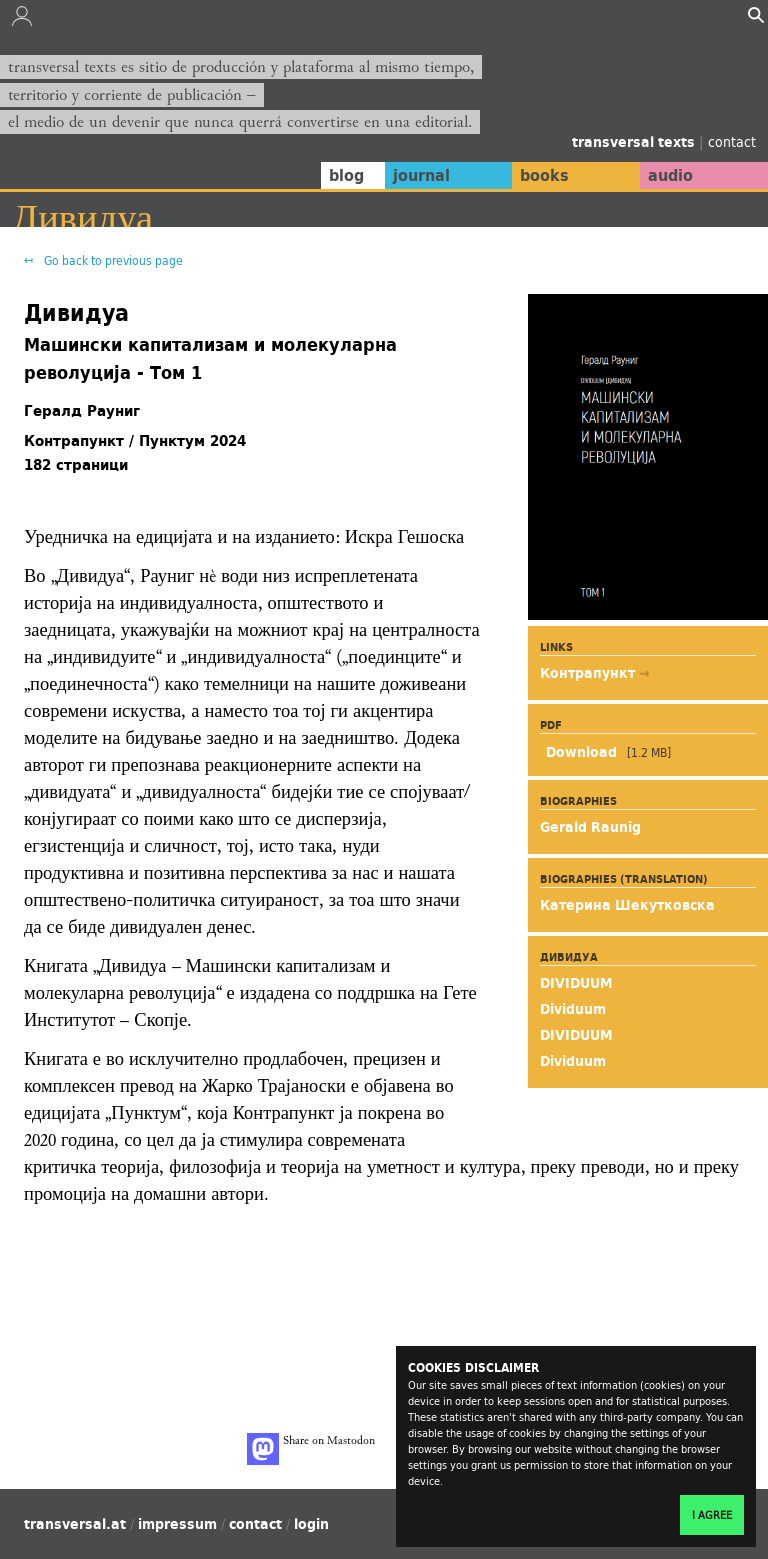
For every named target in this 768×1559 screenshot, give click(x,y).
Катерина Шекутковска (627, 905)
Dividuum (573, 1009)
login (311, 1524)
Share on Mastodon (311, 1449)
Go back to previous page (112, 260)
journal (403, 175)
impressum (177, 1524)
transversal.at (75, 1524)
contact (732, 141)
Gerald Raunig (590, 827)
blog (325, 175)
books (533, 175)
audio (666, 175)
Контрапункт (589, 673)
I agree (712, 1515)
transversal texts (635, 142)
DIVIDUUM (576, 983)
